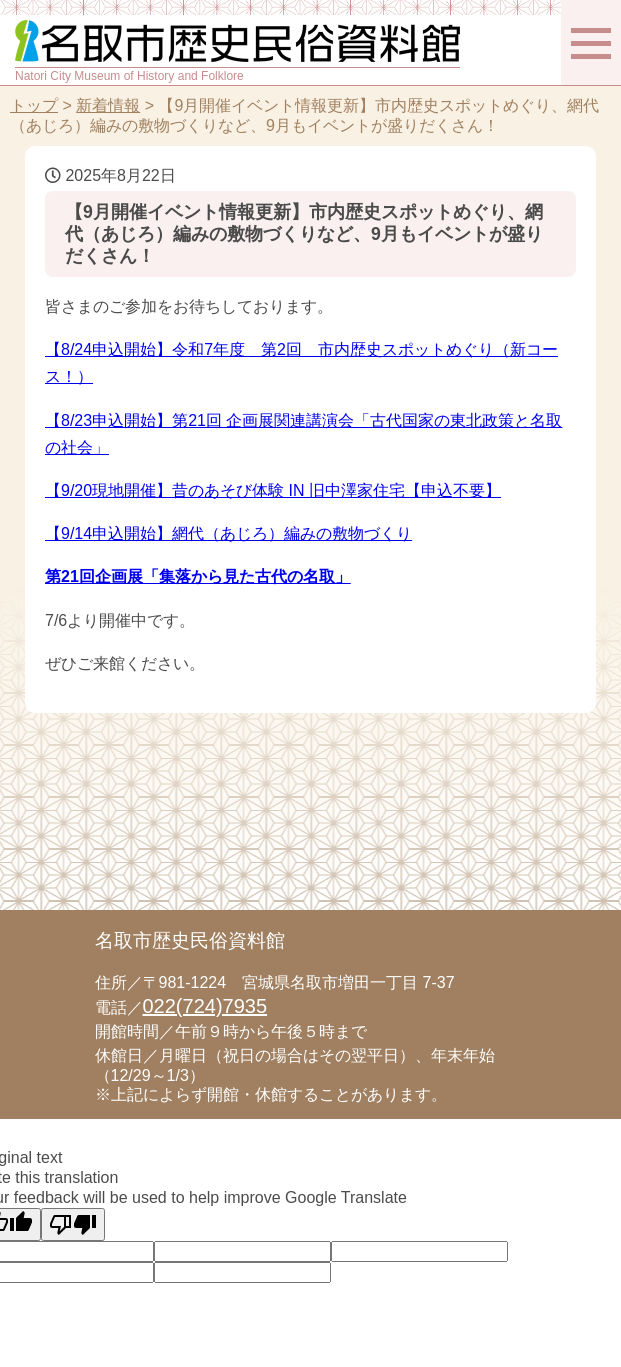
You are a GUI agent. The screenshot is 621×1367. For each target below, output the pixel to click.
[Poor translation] (73, 1224)
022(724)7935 (205, 1006)
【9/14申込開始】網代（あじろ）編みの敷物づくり (228, 533)
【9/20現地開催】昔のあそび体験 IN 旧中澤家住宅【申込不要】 (273, 490)
